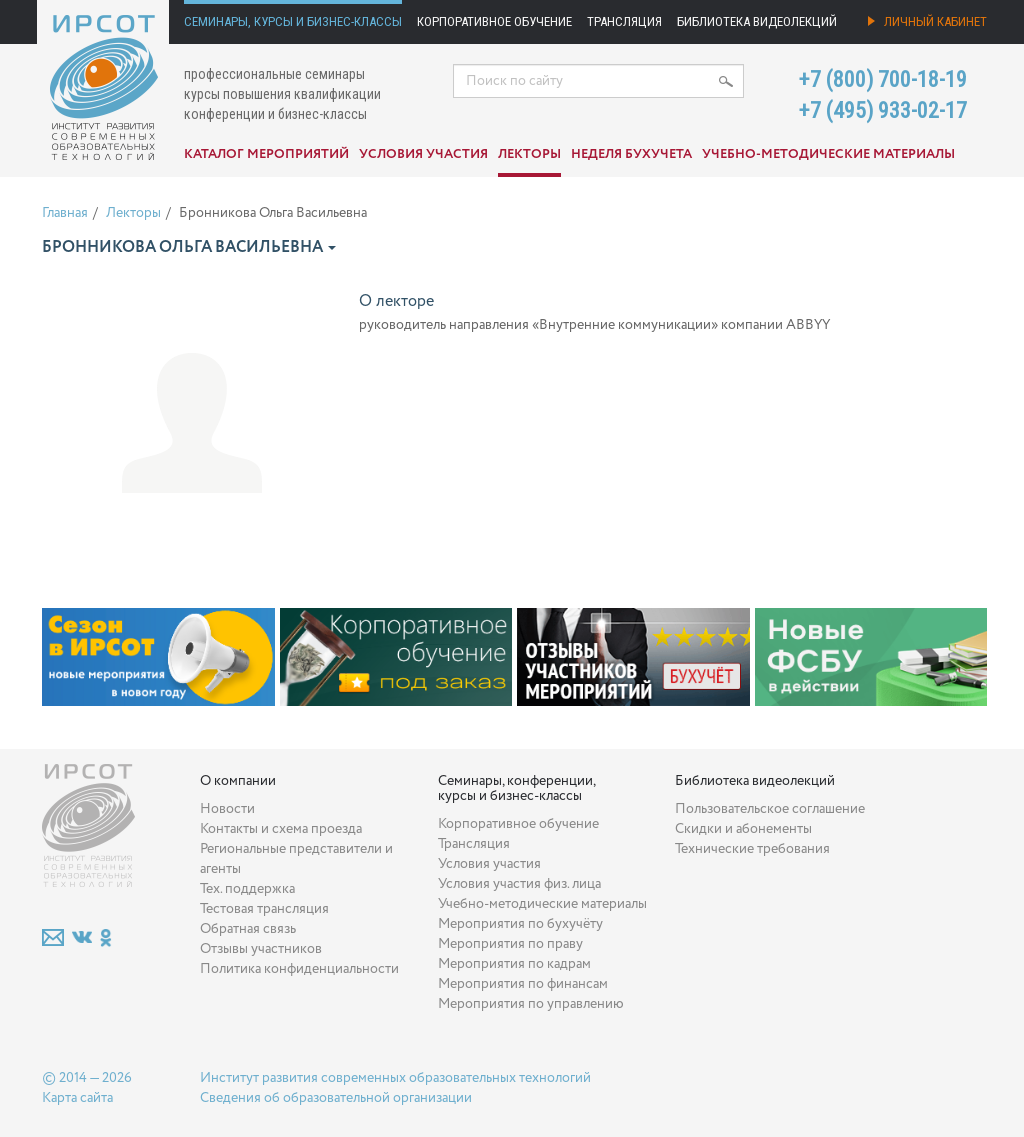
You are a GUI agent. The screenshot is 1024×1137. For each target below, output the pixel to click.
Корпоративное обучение (494, 21)
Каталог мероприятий (266, 154)
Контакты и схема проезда (281, 829)
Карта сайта (77, 1098)
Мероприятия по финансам (523, 984)
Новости (227, 809)
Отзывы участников (261, 949)
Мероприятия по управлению (531, 1004)
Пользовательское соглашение (770, 809)
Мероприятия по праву (510, 944)
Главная (65, 213)
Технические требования (752, 849)
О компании (238, 781)
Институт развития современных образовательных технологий (395, 1078)
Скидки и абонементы (743, 829)
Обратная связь (248, 929)
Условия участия (423, 154)
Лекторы (529, 154)
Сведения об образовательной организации (336, 1098)
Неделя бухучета (631, 154)
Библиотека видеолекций (757, 21)
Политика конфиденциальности (299, 969)
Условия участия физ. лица (519, 884)
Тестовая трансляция (264, 909)
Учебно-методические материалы (828, 154)
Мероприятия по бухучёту (520, 924)
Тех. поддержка (247, 889)
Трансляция (624, 21)
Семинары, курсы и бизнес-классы (293, 21)
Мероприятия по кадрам (514, 964)
